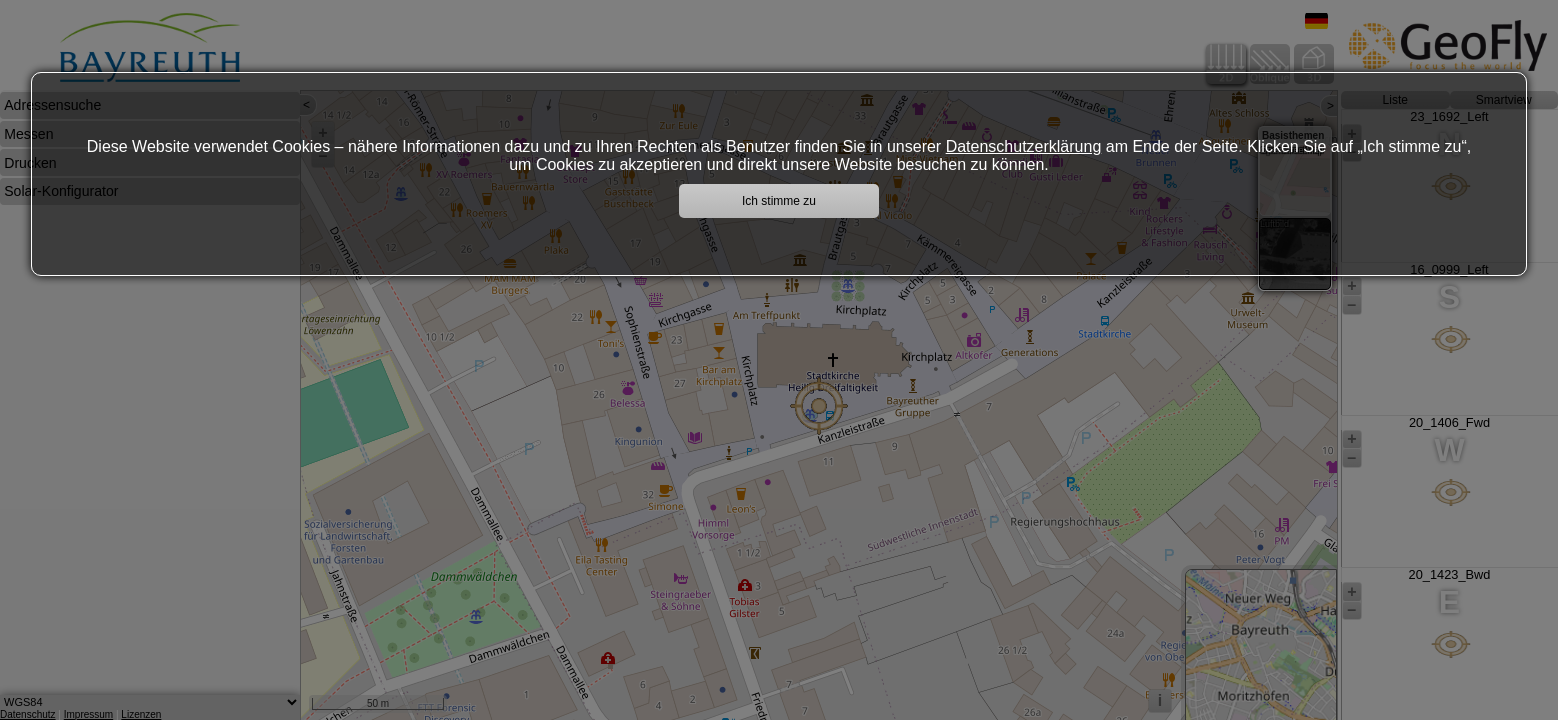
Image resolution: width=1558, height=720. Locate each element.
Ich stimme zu (779, 201)
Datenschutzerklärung (1024, 146)
